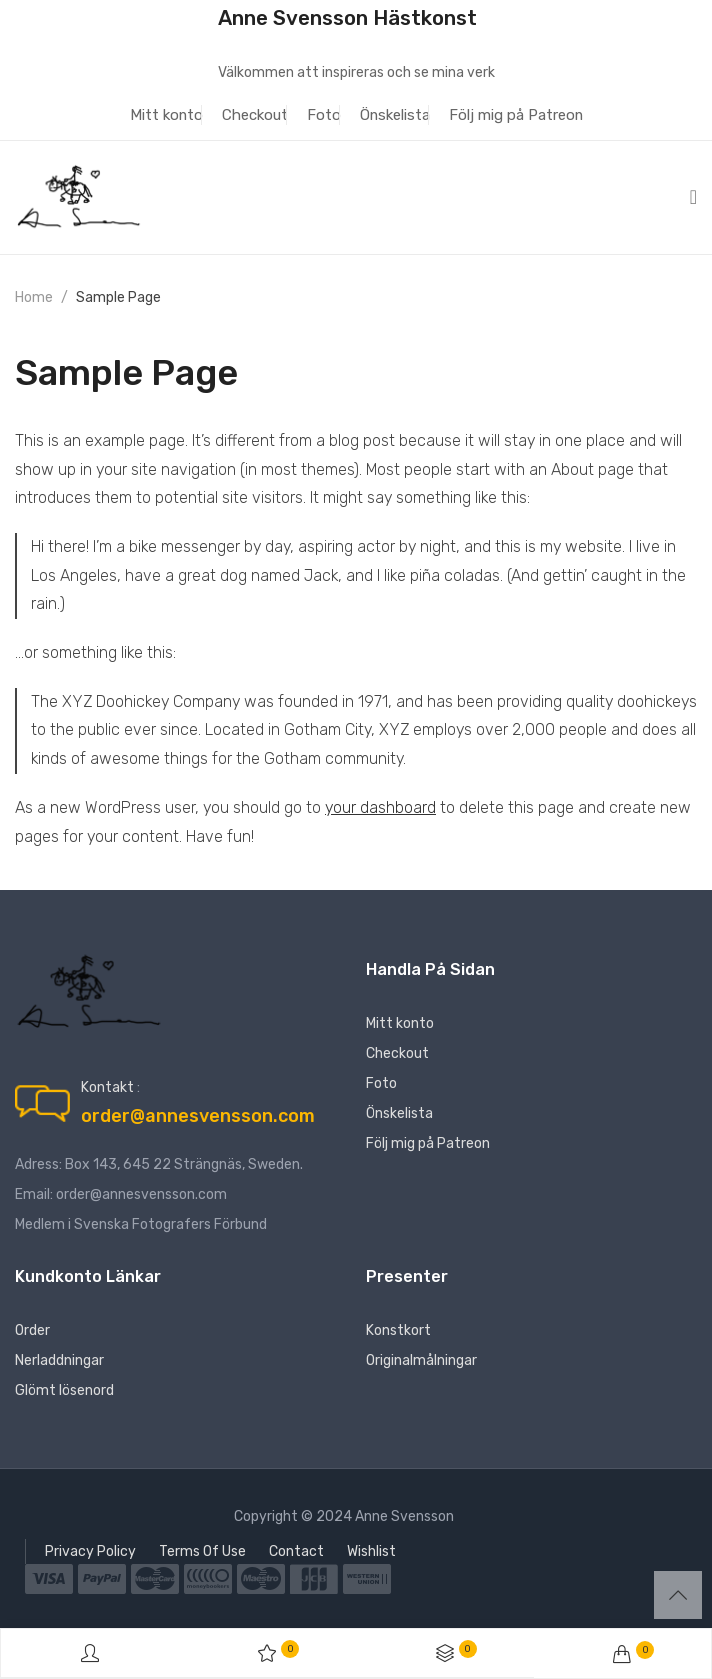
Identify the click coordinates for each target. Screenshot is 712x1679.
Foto (324, 115)
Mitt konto (166, 115)
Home (34, 297)
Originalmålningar (421, 1360)
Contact (296, 1551)
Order (32, 1330)
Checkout (255, 115)
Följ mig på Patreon (516, 115)
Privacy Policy (90, 1551)
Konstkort (398, 1330)
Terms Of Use (202, 1551)
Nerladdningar (59, 1360)
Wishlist (371, 1551)
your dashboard (380, 807)
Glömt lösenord (64, 1390)
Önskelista (395, 115)
